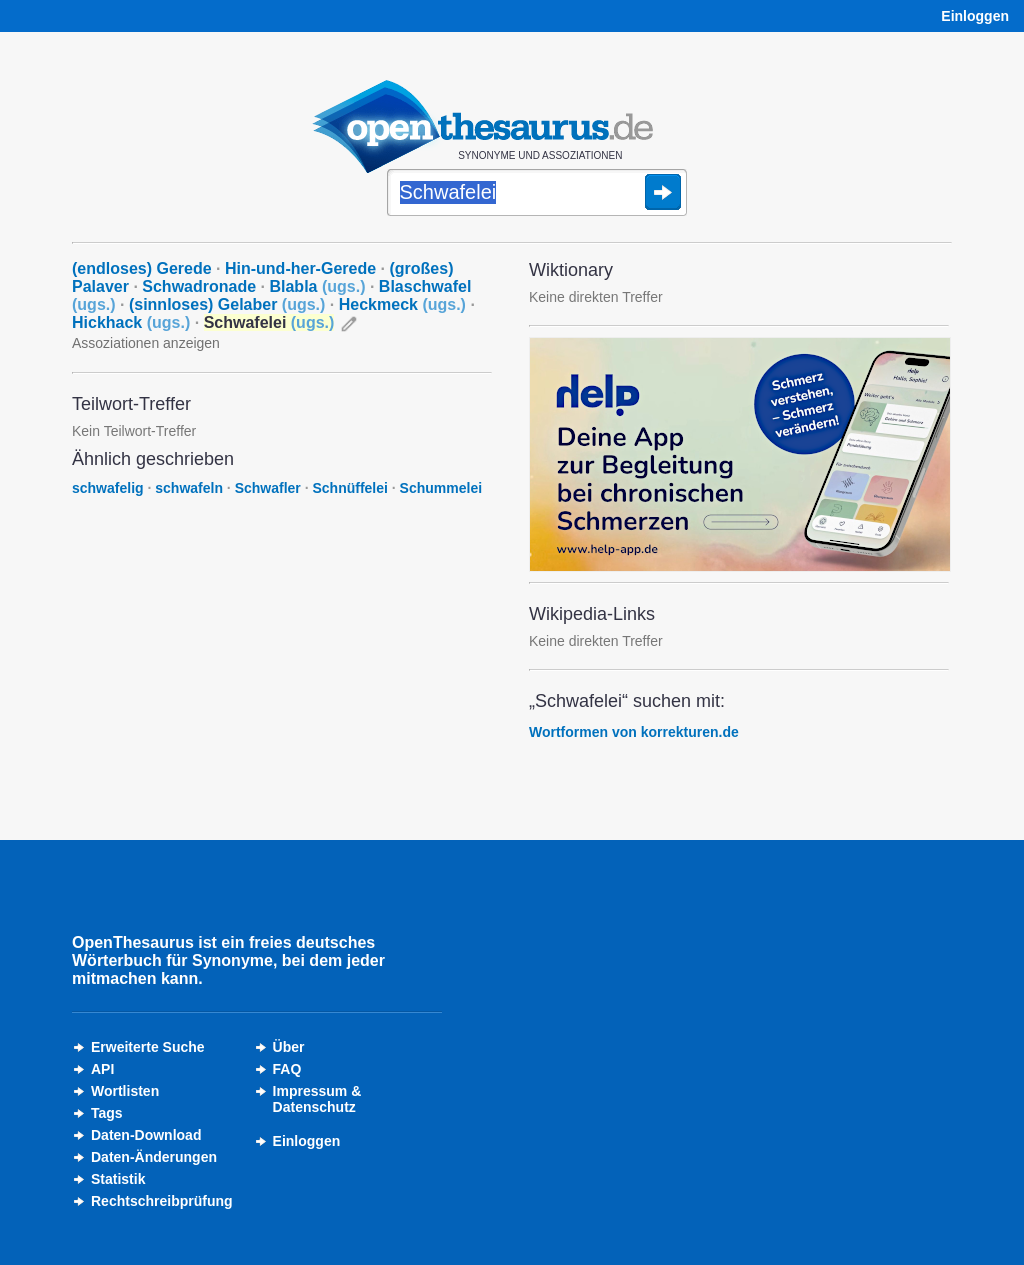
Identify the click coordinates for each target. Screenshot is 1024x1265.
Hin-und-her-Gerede (300, 268)
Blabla (317, 286)
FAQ (287, 1069)
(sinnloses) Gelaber (227, 304)
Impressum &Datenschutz (317, 1099)
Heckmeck (402, 304)
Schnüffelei (349, 488)
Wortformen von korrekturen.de (634, 732)
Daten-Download (146, 1135)
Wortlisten (125, 1091)
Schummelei (441, 488)
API (102, 1069)
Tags (107, 1113)
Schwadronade (199, 286)
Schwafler (268, 488)
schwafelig (108, 488)
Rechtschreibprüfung (162, 1201)
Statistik (118, 1179)
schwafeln (189, 488)
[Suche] (537, 194)
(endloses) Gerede (142, 268)
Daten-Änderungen (154, 1157)
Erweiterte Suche (148, 1047)
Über (289, 1047)
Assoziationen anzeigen (146, 343)
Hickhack (131, 322)
